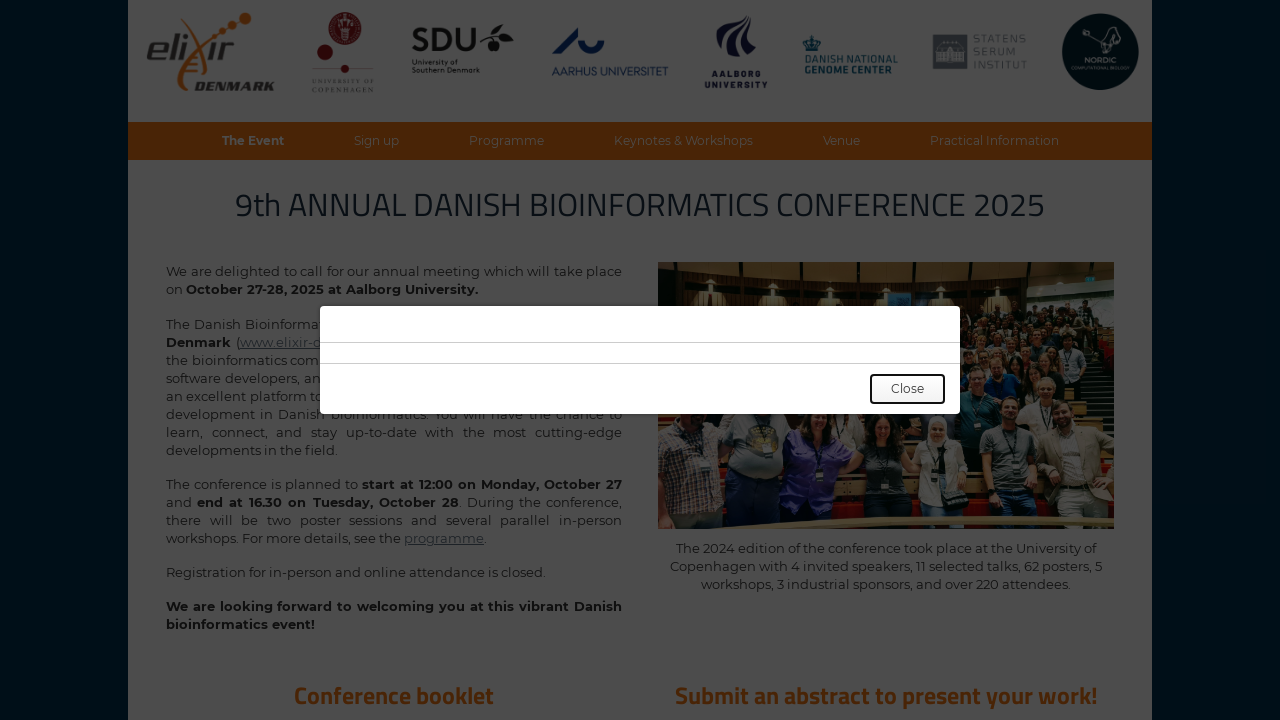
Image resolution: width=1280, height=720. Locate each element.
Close (907, 388)
